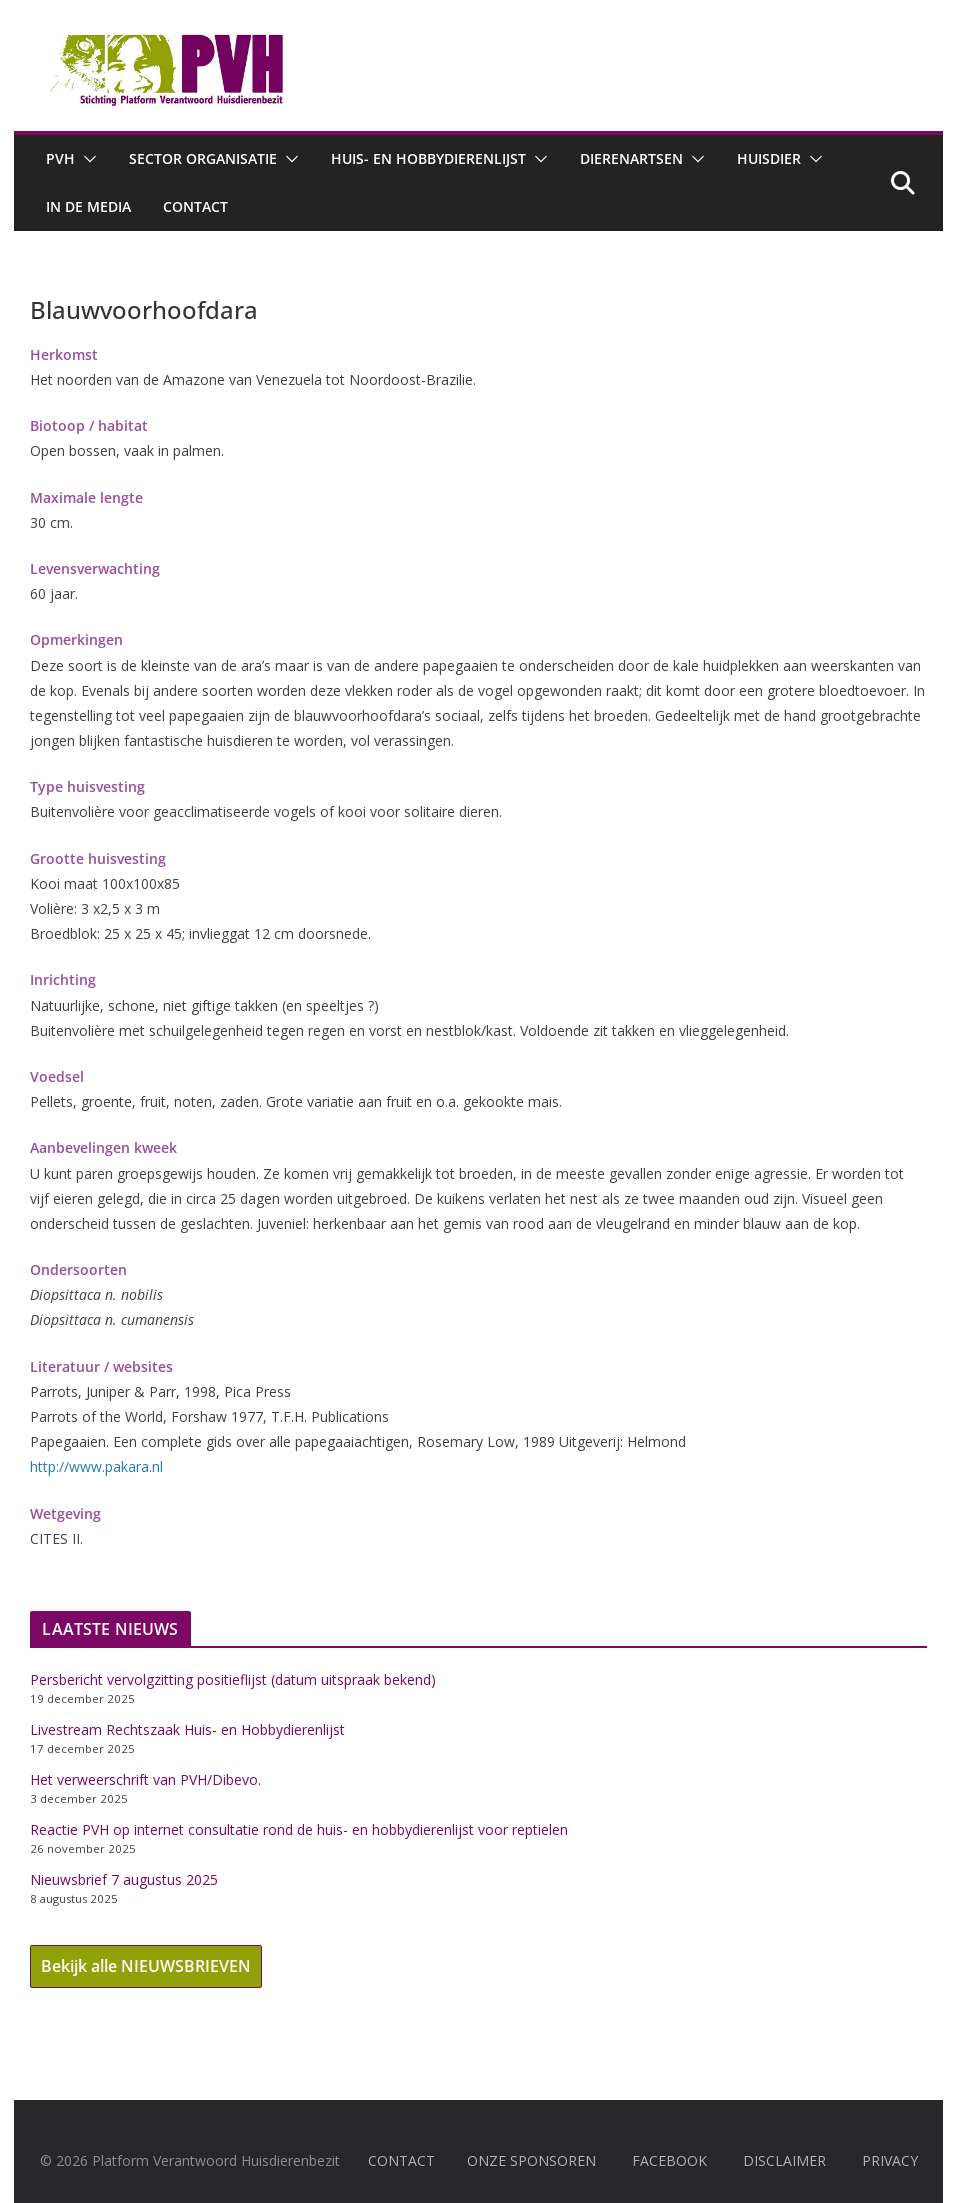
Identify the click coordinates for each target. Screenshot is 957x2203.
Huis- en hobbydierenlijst (428, 158)
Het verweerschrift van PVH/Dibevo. (145, 1779)
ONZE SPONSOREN (531, 2160)
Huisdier (769, 158)
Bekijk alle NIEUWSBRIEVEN (146, 1966)
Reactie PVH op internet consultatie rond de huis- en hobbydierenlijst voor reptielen (299, 1829)
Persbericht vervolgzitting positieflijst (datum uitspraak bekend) (233, 1679)
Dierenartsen (631, 158)
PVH (60, 158)
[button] (86, 159)
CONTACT (401, 2160)
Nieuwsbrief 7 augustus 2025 (124, 1879)
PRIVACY (890, 2160)
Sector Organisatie (203, 158)
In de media (88, 206)
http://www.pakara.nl (96, 1466)
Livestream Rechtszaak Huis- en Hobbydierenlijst (187, 1729)
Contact (195, 206)
